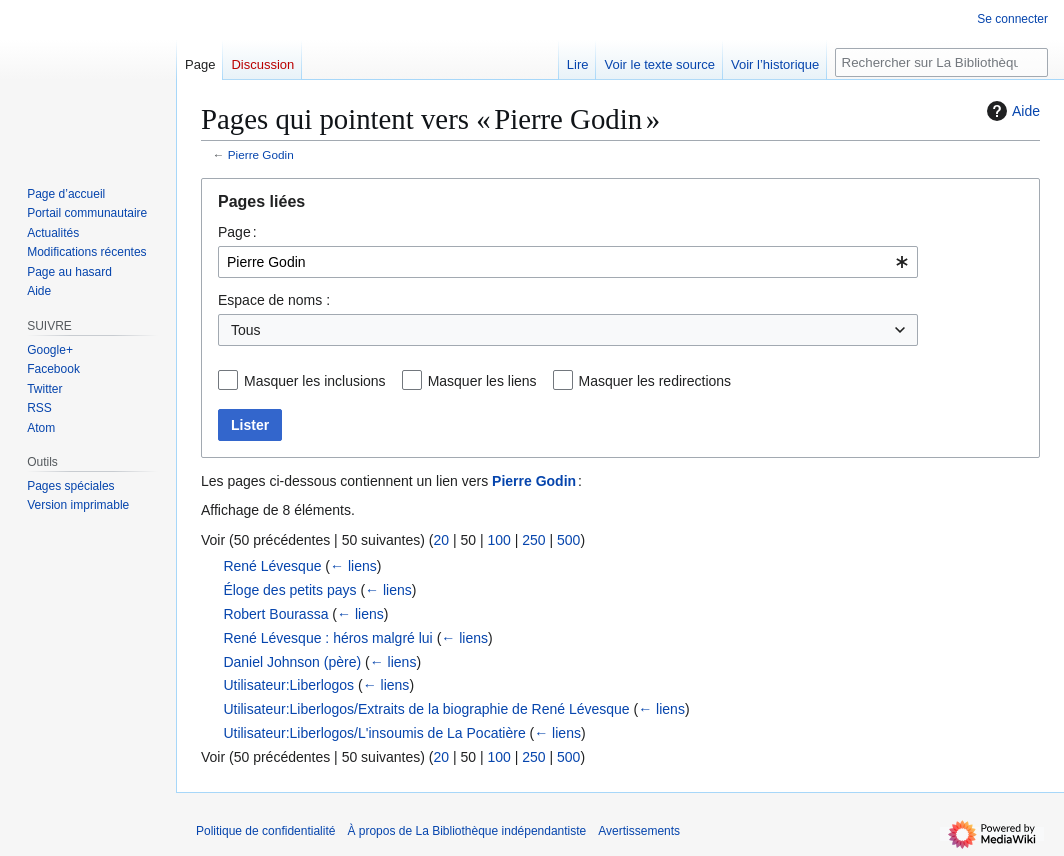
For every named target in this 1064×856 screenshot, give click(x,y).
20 (441, 540)
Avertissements (639, 831)
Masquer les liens (482, 381)
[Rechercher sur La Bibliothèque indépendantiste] (941, 62)
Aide (1011, 111)
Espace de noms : (274, 300)
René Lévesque (272, 566)
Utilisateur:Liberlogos (288, 685)
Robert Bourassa (275, 614)
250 (533, 540)
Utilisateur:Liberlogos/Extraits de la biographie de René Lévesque (426, 709)
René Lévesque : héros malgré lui (327, 638)
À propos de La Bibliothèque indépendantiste (466, 831)
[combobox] (568, 262)
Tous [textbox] (246, 330)
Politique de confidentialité (265, 831)
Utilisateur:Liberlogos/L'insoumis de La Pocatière (374, 733)
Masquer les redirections (655, 381)
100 (498, 540)
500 (568, 540)
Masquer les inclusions (315, 381)
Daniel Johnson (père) (292, 662)
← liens (353, 566)
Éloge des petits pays (289, 590)
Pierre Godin (261, 154)
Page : (237, 232)
